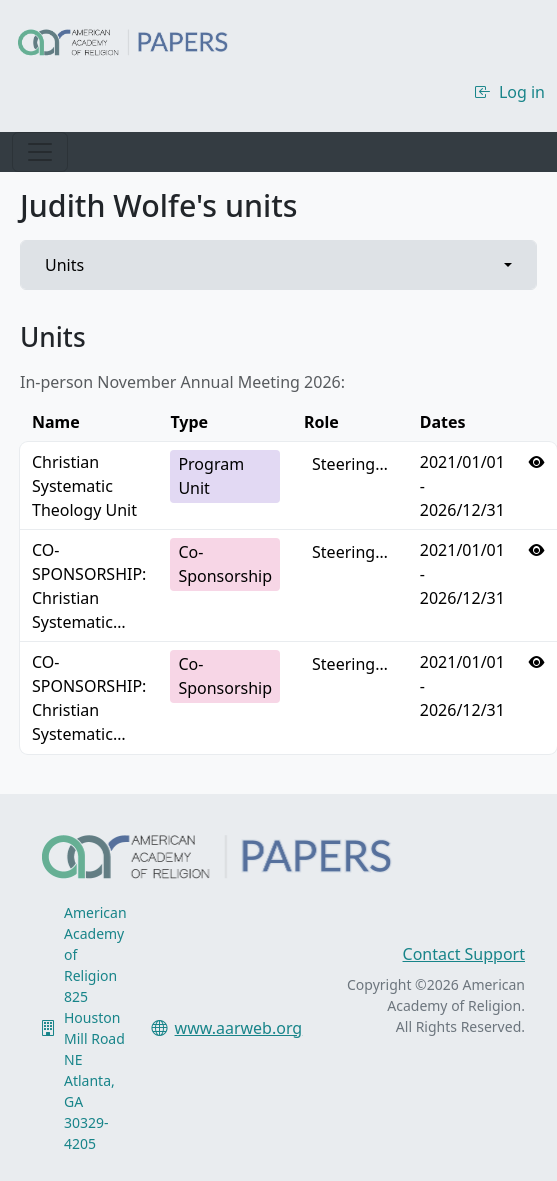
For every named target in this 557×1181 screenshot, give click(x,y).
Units (64, 265)
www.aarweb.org (239, 1028)
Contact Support (464, 954)
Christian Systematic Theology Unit (84, 486)
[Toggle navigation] (40, 152)
